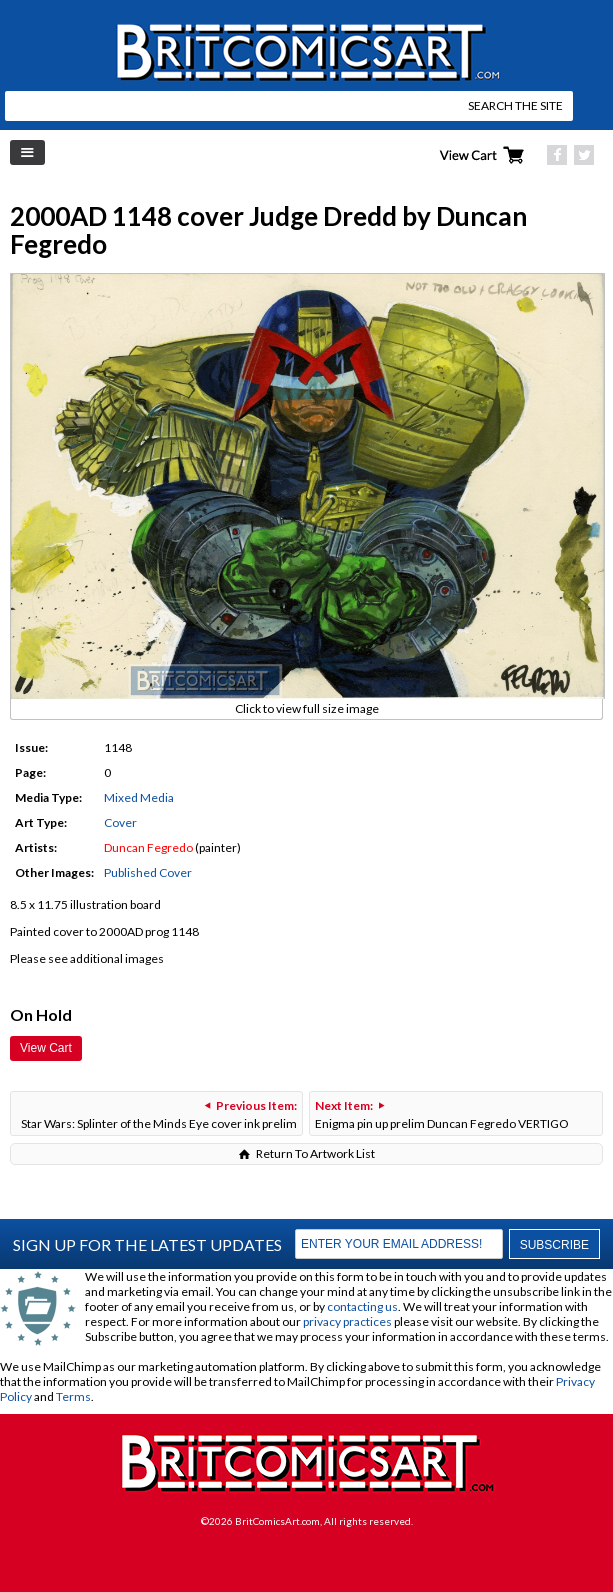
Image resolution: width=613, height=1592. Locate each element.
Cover (120, 822)
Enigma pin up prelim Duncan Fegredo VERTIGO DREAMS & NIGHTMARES (442, 1117)
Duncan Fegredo (148, 847)
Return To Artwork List (315, 1153)
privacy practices (347, 1321)
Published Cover (148, 872)
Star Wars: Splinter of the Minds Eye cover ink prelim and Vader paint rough (159, 1117)
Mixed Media (139, 797)
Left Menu (27, 152)
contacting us (362, 1306)
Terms (73, 1396)
